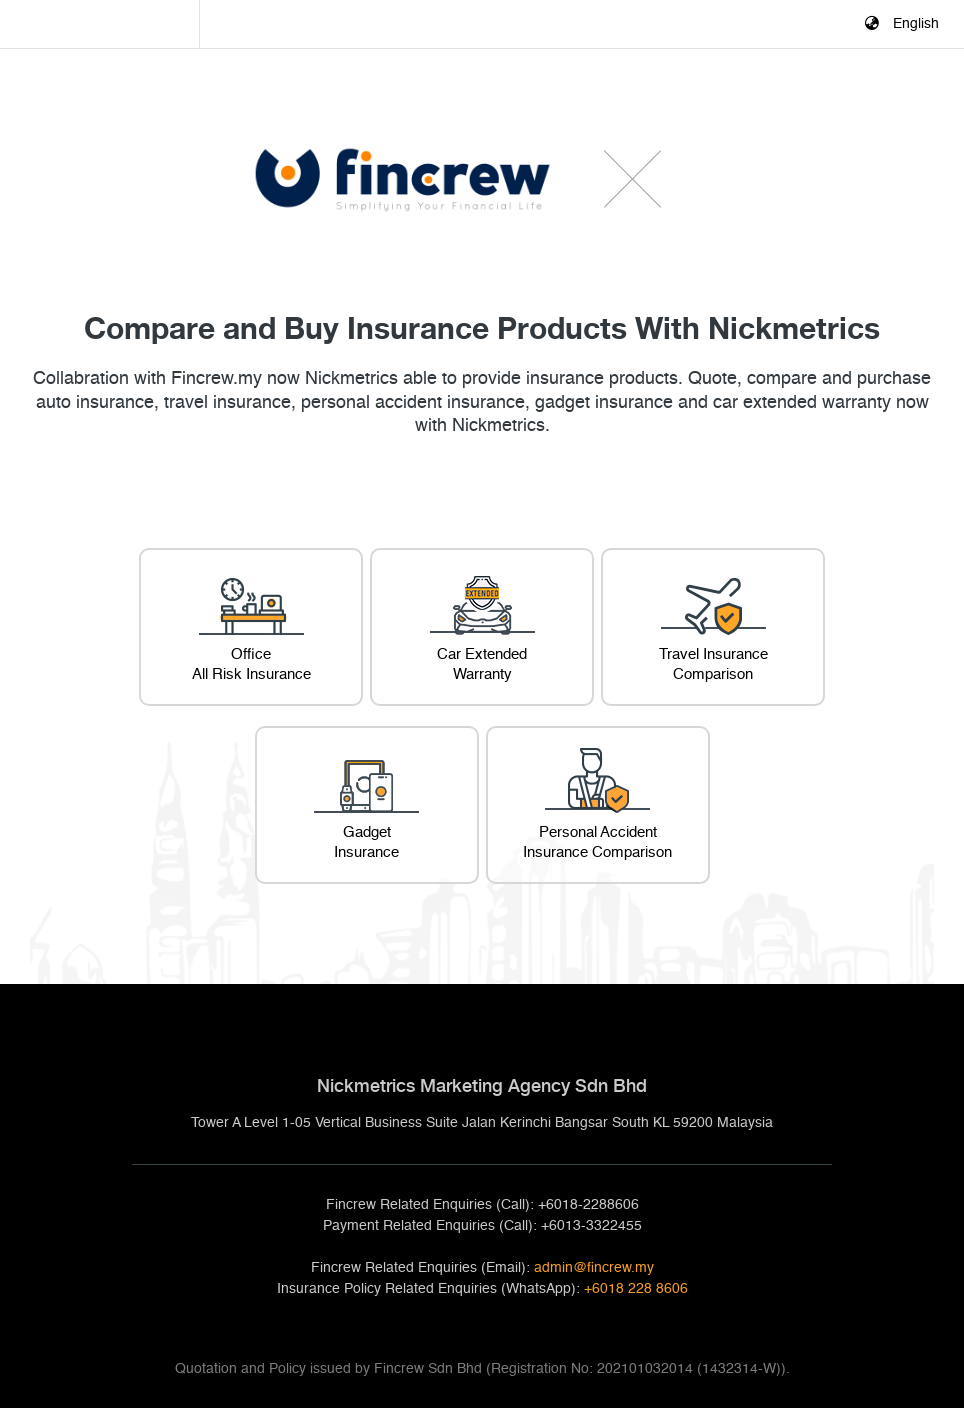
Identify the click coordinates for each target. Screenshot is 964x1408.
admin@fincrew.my (594, 1268)
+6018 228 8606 (636, 1289)
